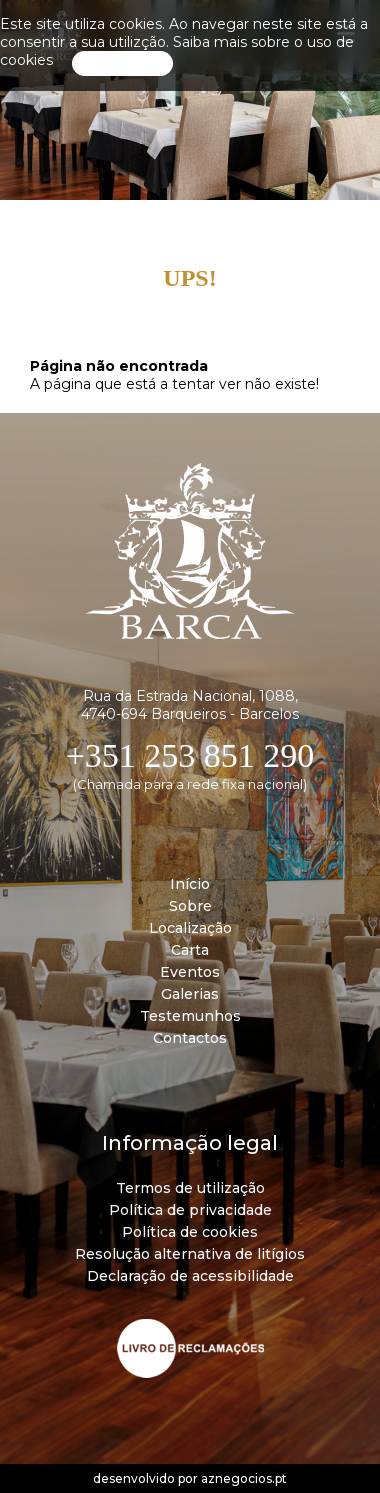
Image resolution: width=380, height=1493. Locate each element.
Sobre (190, 906)
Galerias (190, 994)
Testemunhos (190, 1016)
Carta (190, 950)
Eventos (190, 972)
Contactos (190, 1038)
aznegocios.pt (244, 1478)
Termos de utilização (190, 1188)
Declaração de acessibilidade (190, 1276)
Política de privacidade (190, 1210)
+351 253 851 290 (190, 755)
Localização (190, 928)
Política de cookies (190, 1232)
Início (190, 884)
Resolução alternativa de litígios (190, 1254)
